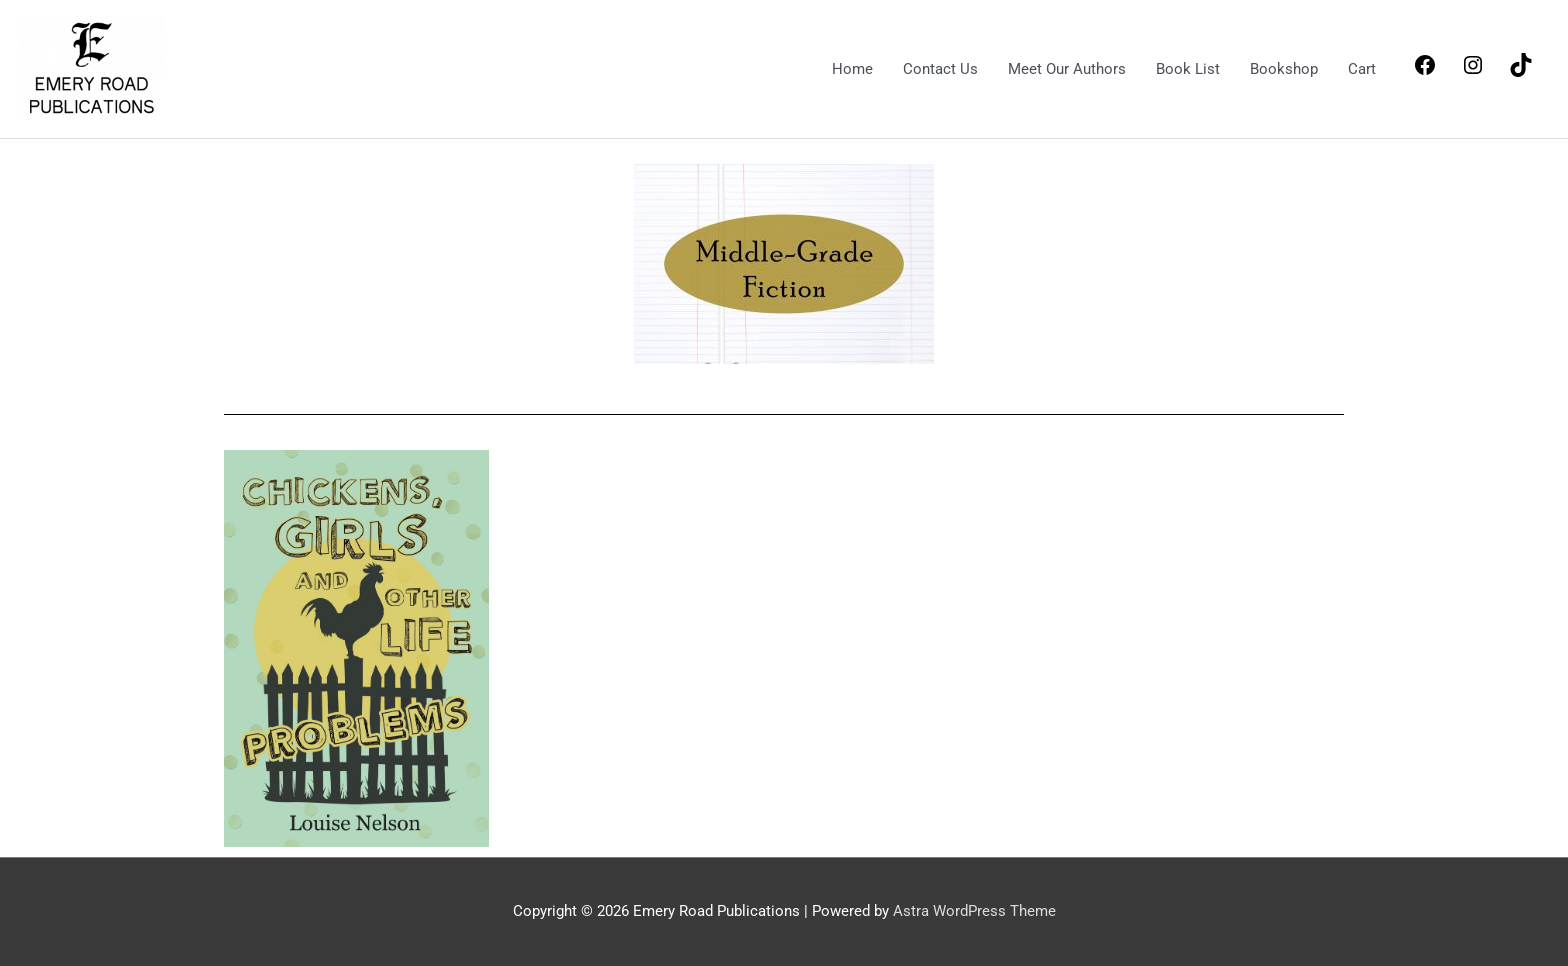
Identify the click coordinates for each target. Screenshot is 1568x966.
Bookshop (1284, 69)
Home (852, 69)
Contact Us (940, 69)
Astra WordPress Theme (974, 911)
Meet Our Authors (1067, 69)
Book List (1188, 69)
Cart (1362, 69)
